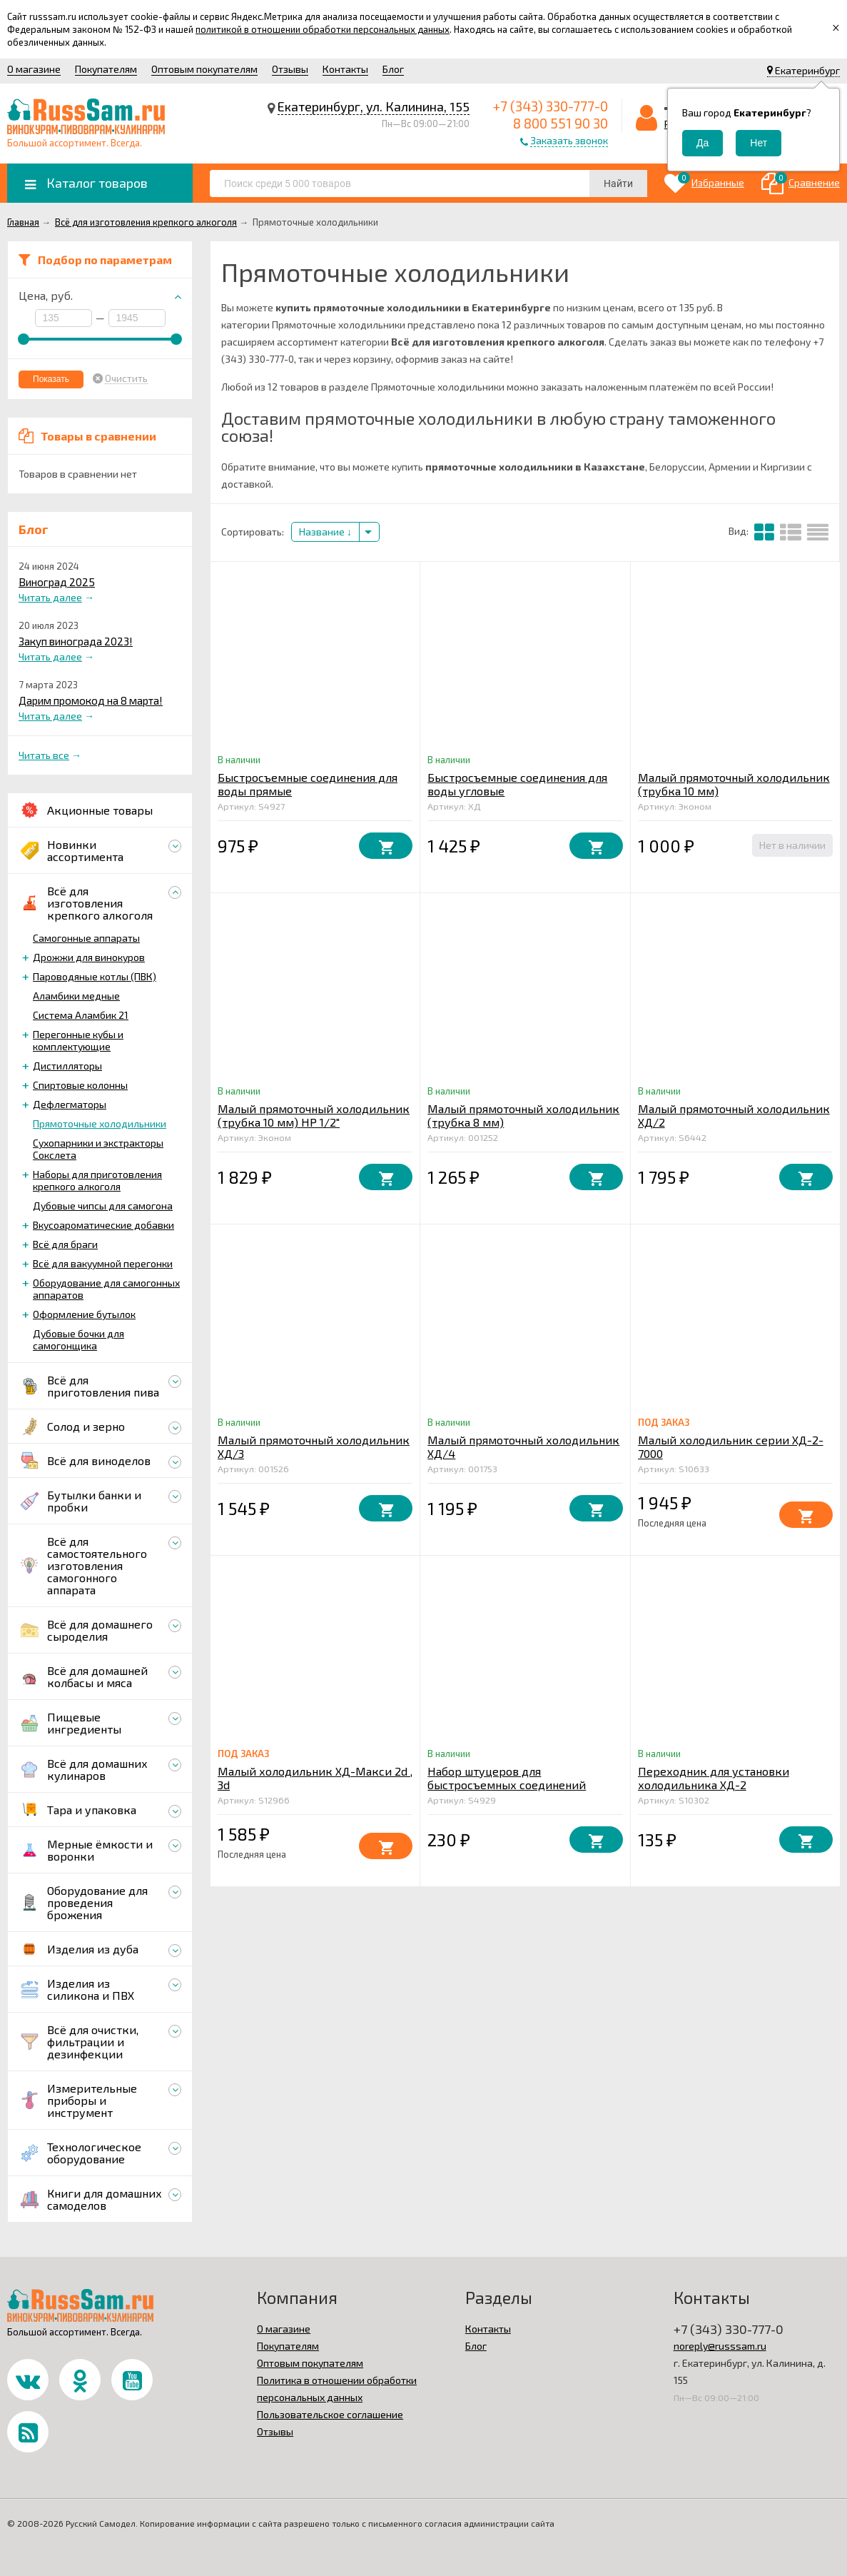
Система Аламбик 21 (80, 1015)
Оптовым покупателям (204, 69)
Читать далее (50, 597)
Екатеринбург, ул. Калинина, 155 (374, 106)
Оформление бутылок (84, 1314)
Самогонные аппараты (86, 938)
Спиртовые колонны (80, 1085)
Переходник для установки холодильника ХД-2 (713, 1777)
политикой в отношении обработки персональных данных (323, 29)
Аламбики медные (76, 996)
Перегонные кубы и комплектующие (78, 1040)
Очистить (126, 378)
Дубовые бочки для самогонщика (78, 1339)
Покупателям (106, 69)
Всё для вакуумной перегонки (103, 1263)
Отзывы (290, 69)
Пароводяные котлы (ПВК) (94, 976)
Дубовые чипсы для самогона (103, 1205)
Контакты (345, 69)
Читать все (44, 755)
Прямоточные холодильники (99, 1123)
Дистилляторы (67, 1066)
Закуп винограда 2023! (76, 641)
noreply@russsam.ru (720, 2346)
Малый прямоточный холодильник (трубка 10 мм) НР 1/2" (314, 1115)
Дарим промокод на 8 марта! (91, 700)
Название (325, 531)
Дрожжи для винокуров (89, 957)
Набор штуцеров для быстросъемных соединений (506, 1777)
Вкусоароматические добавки (103, 1225)
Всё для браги (65, 1244)
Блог (393, 69)
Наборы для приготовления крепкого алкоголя (97, 1180)
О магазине (34, 69)
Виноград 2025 (57, 581)
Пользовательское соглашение (330, 2414)
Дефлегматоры (69, 1104)
